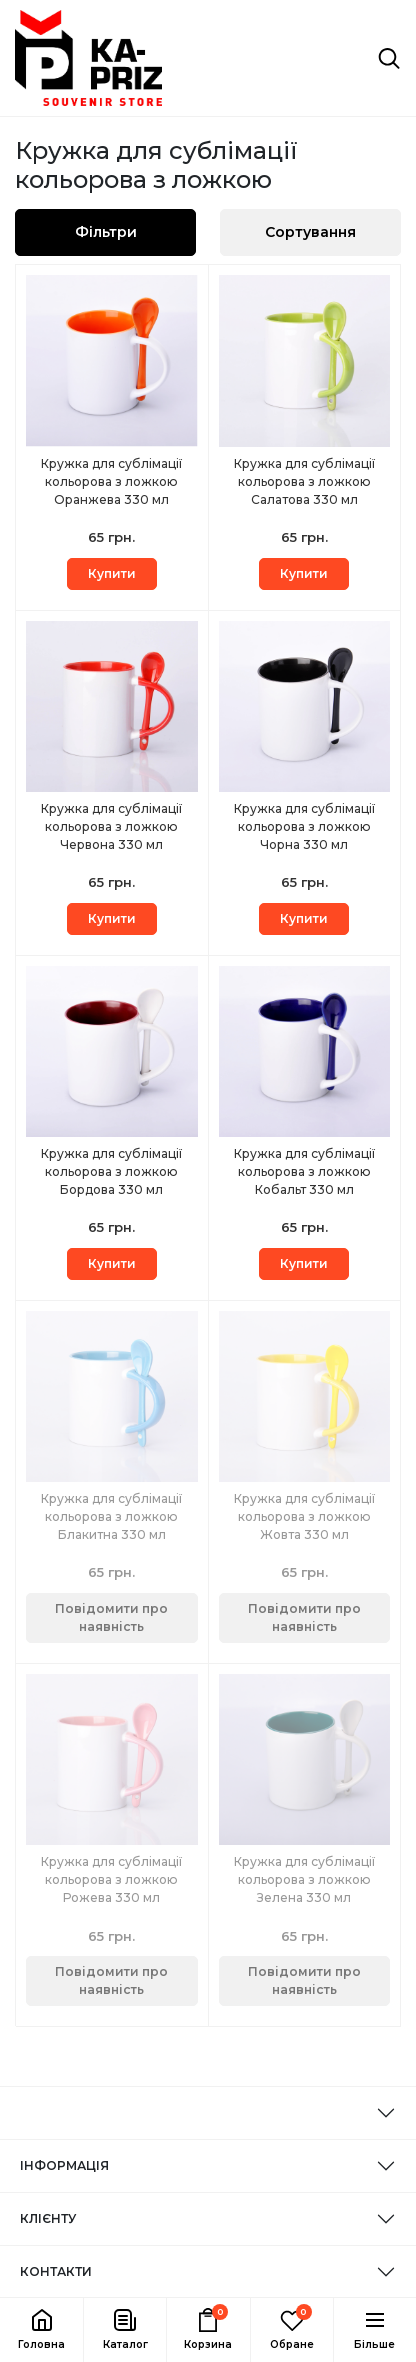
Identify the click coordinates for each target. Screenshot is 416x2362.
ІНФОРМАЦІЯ (64, 2165)
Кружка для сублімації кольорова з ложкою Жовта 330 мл (304, 1516)
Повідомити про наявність (111, 1617)
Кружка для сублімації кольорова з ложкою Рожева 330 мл (111, 1879)
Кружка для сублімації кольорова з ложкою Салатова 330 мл (304, 481)
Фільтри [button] (106, 232)
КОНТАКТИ (56, 2271)
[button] (124, 2330)
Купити (112, 573)
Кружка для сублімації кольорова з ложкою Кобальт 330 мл (304, 1171)
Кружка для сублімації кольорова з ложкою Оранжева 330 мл (111, 481)
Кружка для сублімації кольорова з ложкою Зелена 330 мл (304, 1879)
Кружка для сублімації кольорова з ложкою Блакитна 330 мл (111, 1516)
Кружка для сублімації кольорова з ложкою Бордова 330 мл (111, 1171)
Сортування (310, 232)
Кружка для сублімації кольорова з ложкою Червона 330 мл (111, 826)
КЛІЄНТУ (48, 2218)
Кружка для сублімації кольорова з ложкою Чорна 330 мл (304, 826)
